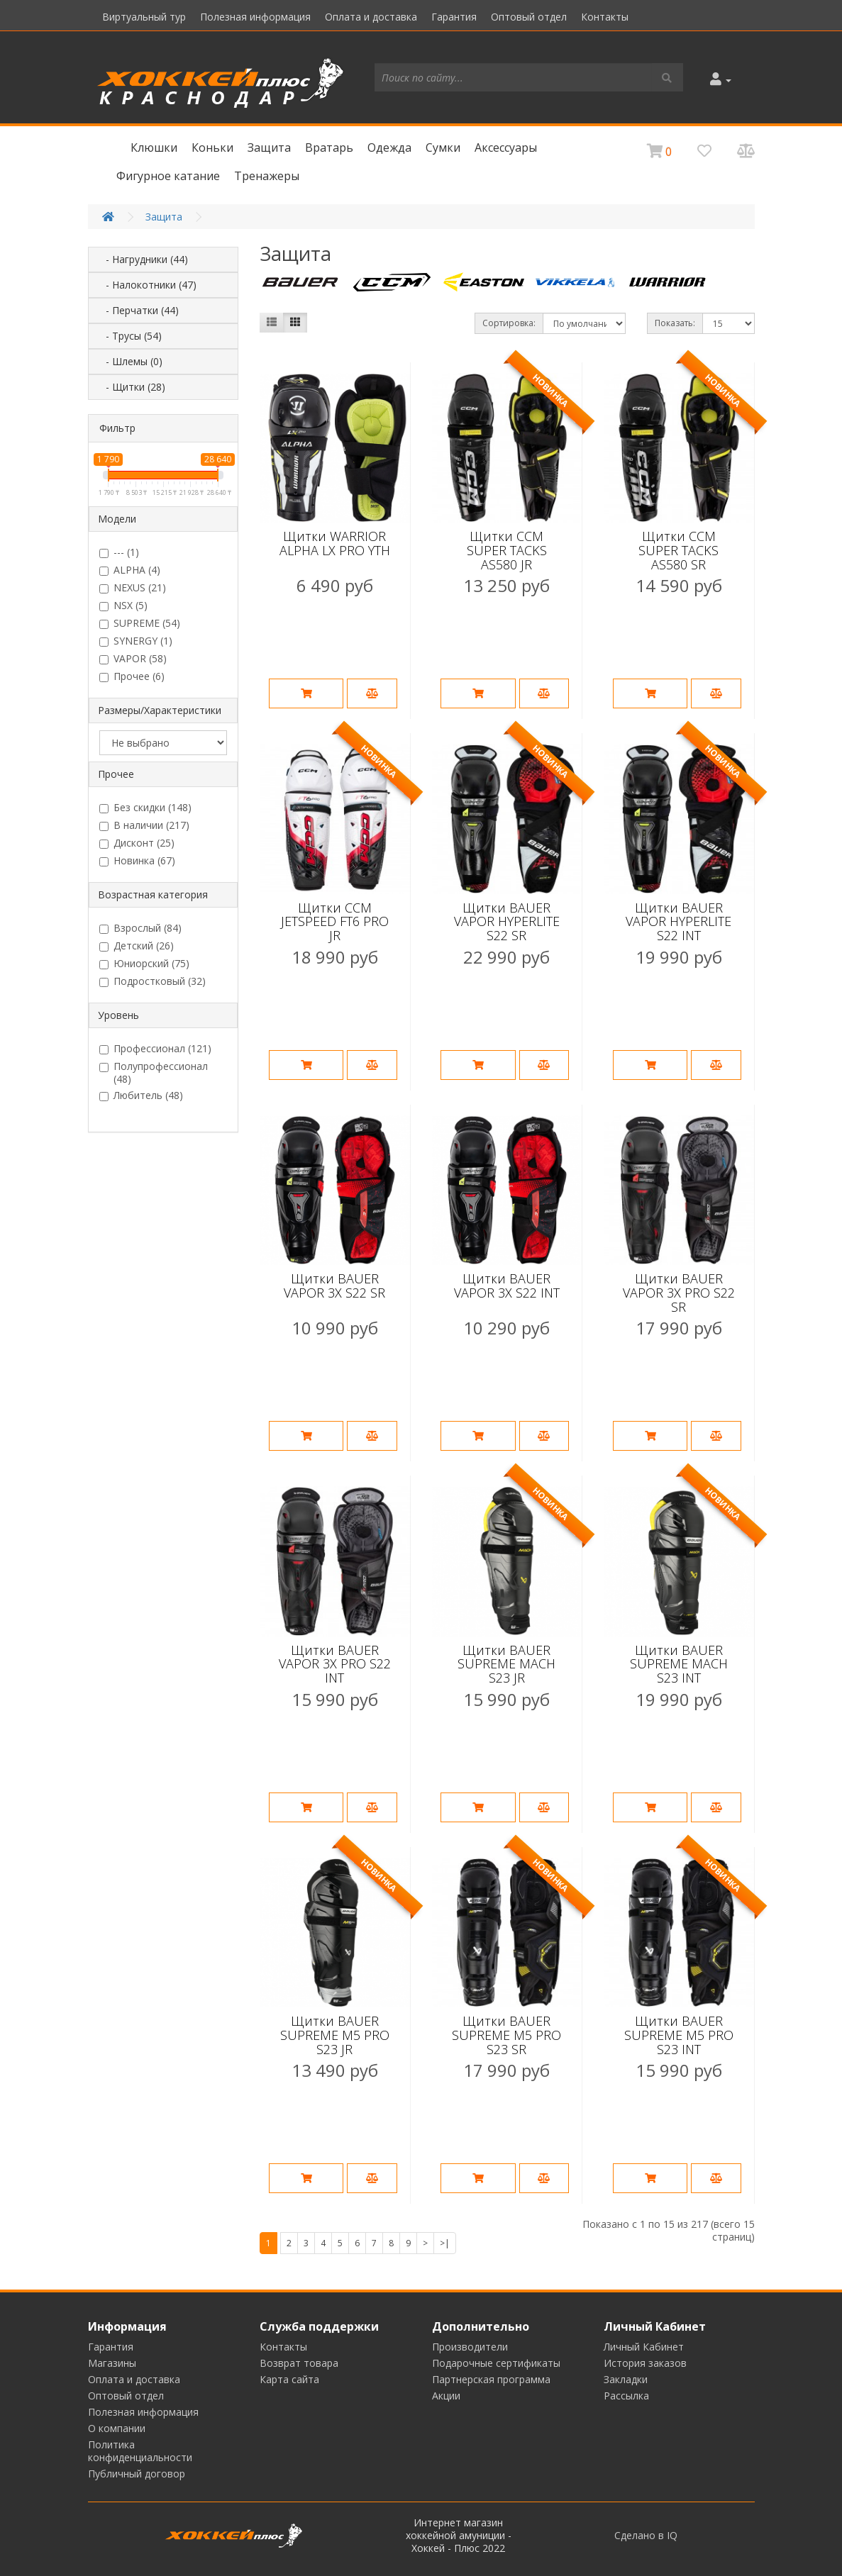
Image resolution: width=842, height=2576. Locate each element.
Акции (446, 2395)
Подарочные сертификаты (496, 2363)
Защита (269, 147)
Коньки (212, 147)
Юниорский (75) (144, 963)
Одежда (389, 147)
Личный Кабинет (644, 2346)
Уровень (118, 1015)
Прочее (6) (132, 676)
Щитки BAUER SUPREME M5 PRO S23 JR (334, 2035)
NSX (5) (123, 605)
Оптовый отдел (529, 16)
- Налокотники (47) (146, 284)
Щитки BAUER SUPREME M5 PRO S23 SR (506, 2035)
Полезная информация (255, 16)
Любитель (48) (141, 1095)
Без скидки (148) (145, 807)
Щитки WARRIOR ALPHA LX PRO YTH (334, 543)
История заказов (645, 2363)
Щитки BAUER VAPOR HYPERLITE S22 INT (678, 921)
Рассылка (626, 2395)
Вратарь (329, 147)
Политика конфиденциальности (140, 2451)
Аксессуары (506, 147)
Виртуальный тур (144, 16)
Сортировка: (509, 323)
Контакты (604, 16)
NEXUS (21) (132, 587)
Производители (470, 2346)
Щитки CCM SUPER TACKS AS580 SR (678, 550)
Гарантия (454, 16)
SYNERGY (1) (135, 641)
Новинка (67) (137, 860)
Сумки (443, 147)
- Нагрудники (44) (142, 259)
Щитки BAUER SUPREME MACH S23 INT (679, 1664)
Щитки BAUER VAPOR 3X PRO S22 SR (679, 1292)
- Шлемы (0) (129, 361)
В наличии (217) (144, 825)
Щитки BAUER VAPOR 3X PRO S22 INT (335, 1664)
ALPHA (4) (129, 570)
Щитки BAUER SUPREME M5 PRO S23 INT (678, 2035)
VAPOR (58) (133, 658)
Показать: (675, 323)
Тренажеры (266, 176)
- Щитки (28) (131, 387)
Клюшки (154, 147)
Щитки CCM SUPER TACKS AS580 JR (507, 550)
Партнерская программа (491, 2379)
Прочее (116, 774)
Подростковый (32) (152, 981)
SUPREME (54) (139, 623)
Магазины (112, 2363)
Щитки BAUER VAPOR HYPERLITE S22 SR (507, 921)
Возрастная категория (153, 894)
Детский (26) (136, 945)
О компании (116, 2428)
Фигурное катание (168, 176)
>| (445, 2243)
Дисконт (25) (137, 843)
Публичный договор (136, 2473)
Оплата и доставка (371, 16)
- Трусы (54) (129, 335)
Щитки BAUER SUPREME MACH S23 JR (506, 1664)
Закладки (626, 2379)
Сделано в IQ (645, 2535)
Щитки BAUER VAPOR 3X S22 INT (507, 1285)
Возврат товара (299, 2363)
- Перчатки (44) (138, 310)
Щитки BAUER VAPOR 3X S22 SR (334, 1285)
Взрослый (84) (140, 928)
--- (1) (119, 552)
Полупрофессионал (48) (153, 1073)
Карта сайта (289, 2379)
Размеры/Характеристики (159, 710)
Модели (117, 518)
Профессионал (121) (155, 1048)
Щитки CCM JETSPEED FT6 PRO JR (335, 921)
